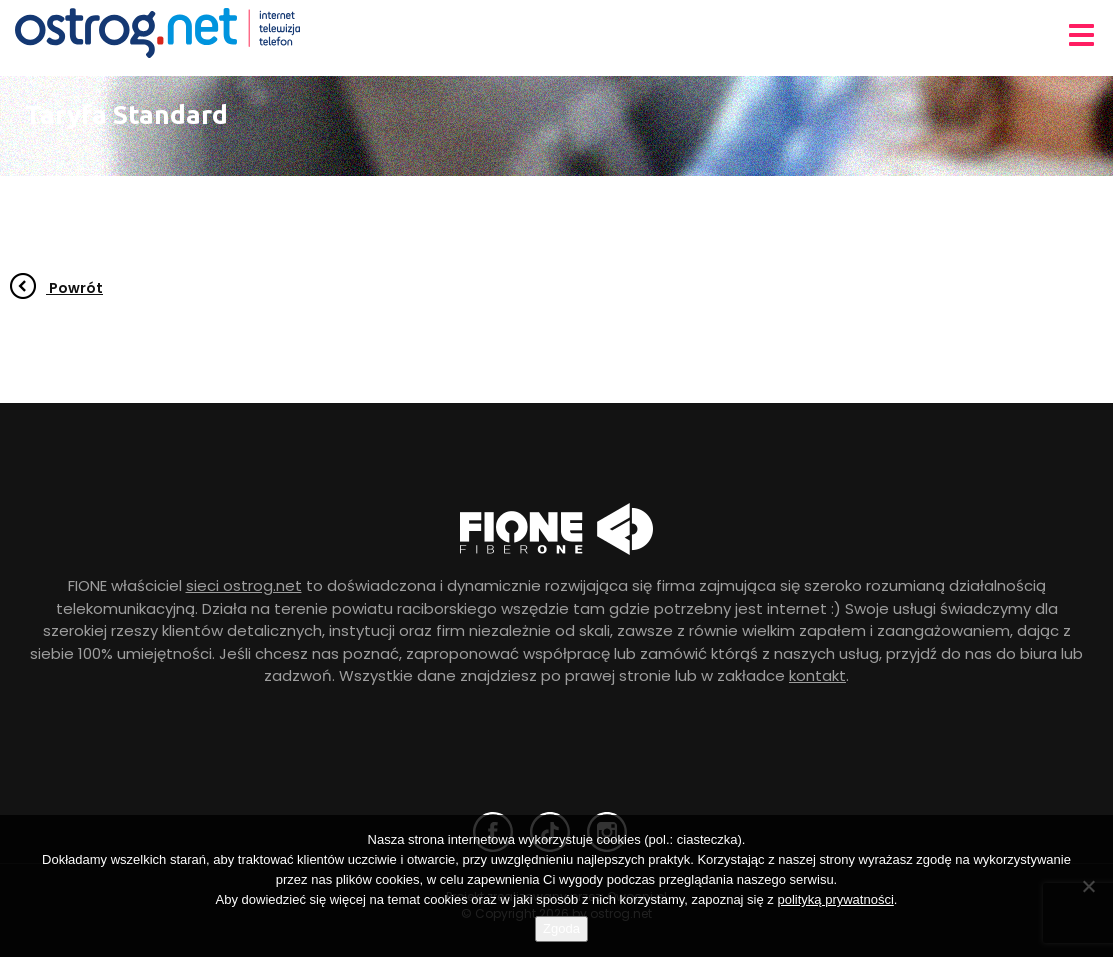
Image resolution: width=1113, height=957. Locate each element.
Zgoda (561, 928)
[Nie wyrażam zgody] (1088, 886)
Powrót (56, 288)
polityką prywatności (835, 899)
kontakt (817, 675)
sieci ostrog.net (244, 585)
